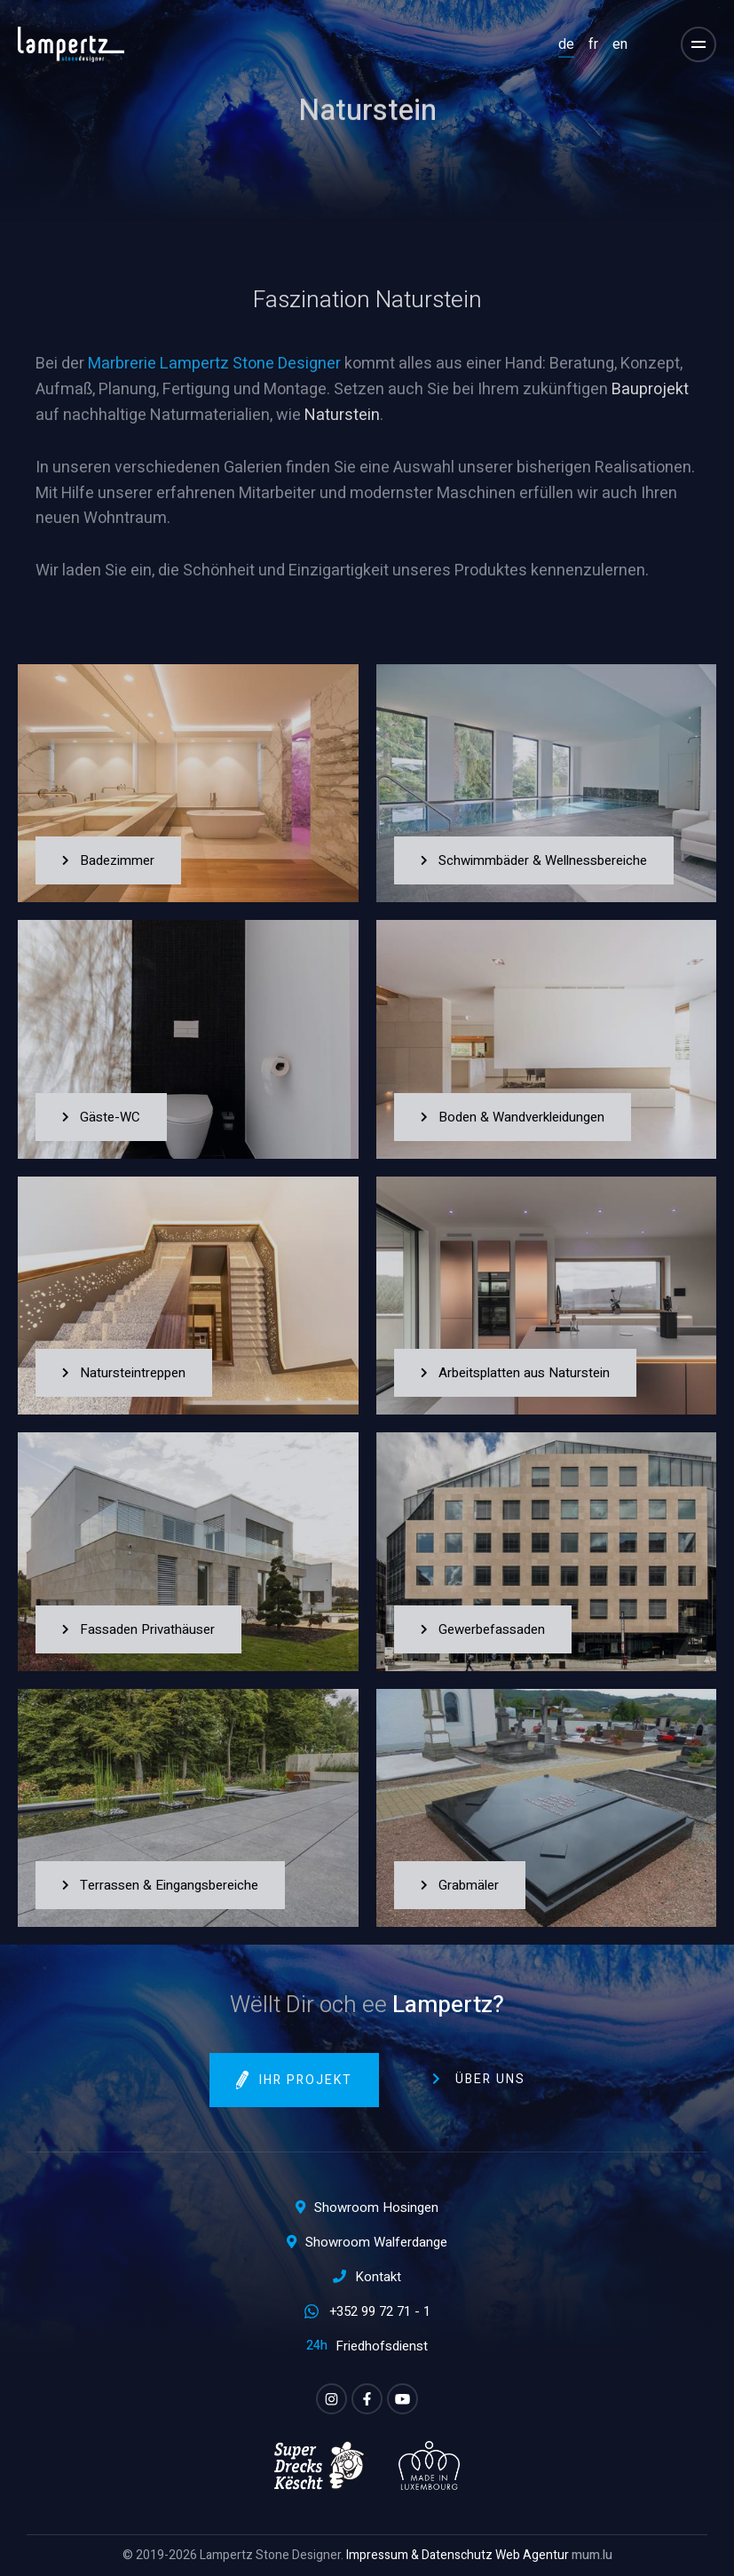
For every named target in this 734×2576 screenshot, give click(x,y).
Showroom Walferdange (376, 2242)
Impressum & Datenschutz (419, 2555)
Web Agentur (532, 2555)
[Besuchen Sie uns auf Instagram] (331, 2398)
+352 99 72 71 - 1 (379, 2311)
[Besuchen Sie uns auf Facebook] (367, 2398)
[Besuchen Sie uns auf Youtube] (402, 2398)
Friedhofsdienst (381, 2346)
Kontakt (378, 2277)
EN (619, 44)
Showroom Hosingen (376, 2207)
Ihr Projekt (305, 2080)
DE (566, 44)
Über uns (490, 2079)
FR (593, 44)
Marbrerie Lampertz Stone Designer (214, 364)
